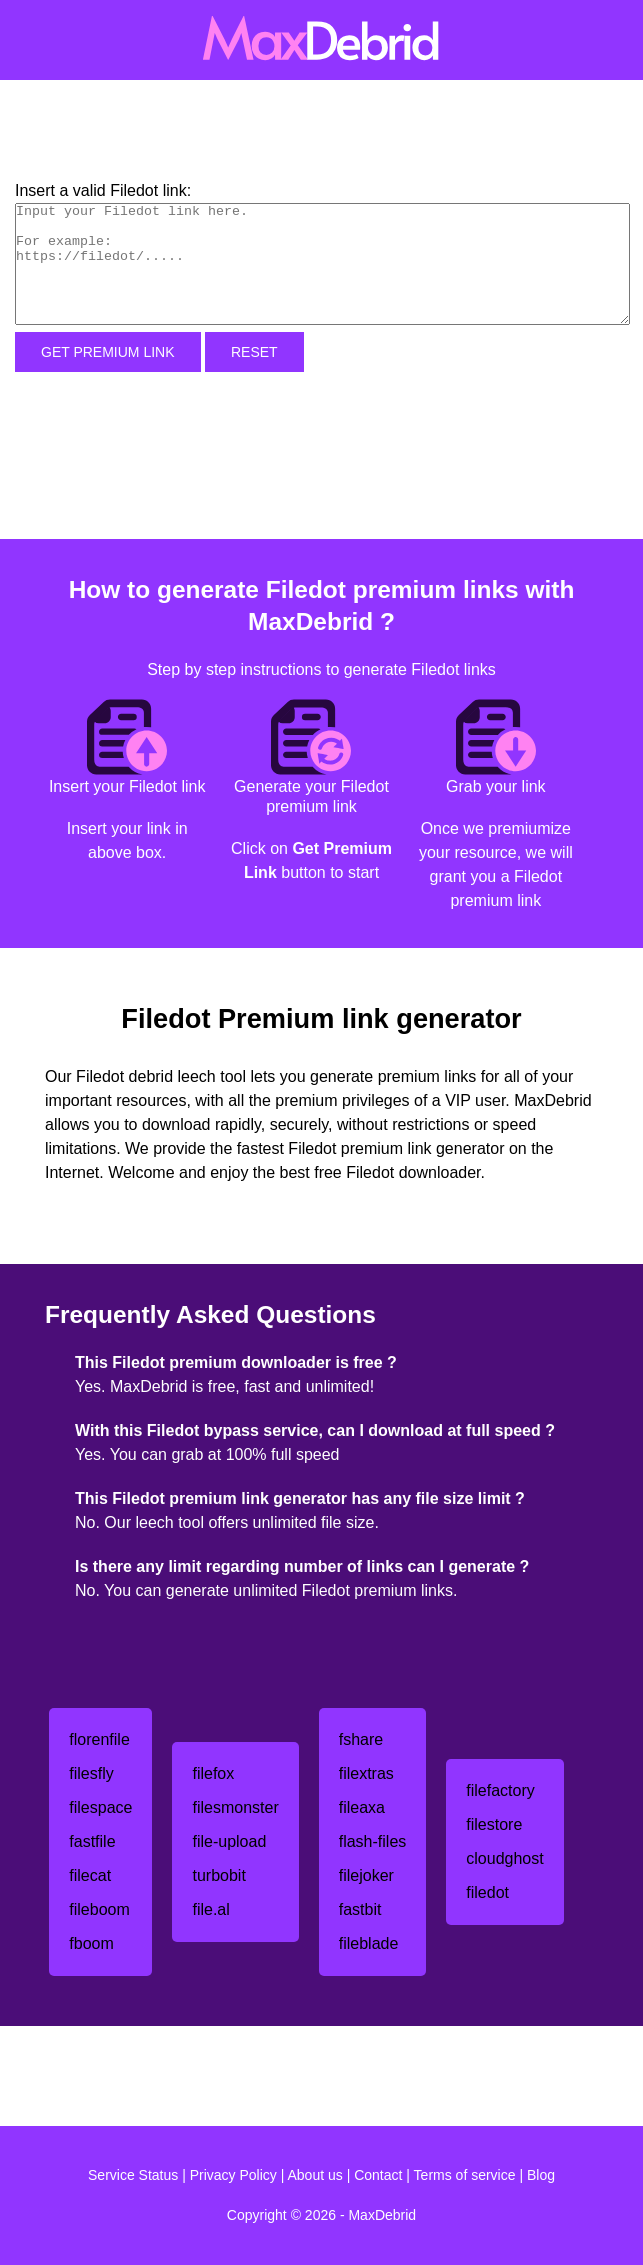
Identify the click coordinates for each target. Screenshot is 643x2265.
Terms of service (465, 2175)
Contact (378, 2175)
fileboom (99, 1909)
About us (315, 2175)
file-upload (229, 1841)
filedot (487, 1892)
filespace (100, 1807)
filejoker (366, 1875)
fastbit (360, 1909)
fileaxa (362, 1807)
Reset (254, 352)
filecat (90, 1875)
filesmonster (235, 1807)
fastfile (92, 1841)
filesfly (91, 1773)
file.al (210, 1909)
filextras (366, 1773)
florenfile (99, 1739)
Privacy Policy (233, 2175)
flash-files (373, 1841)
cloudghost (504, 1858)
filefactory (500, 1790)
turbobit (218, 1875)
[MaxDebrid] (321, 40)
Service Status (133, 2175)
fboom (91, 1943)
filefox (213, 1773)
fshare (361, 1739)
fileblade (369, 1943)
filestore (494, 1824)
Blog (541, 2175)
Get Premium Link (108, 352)
